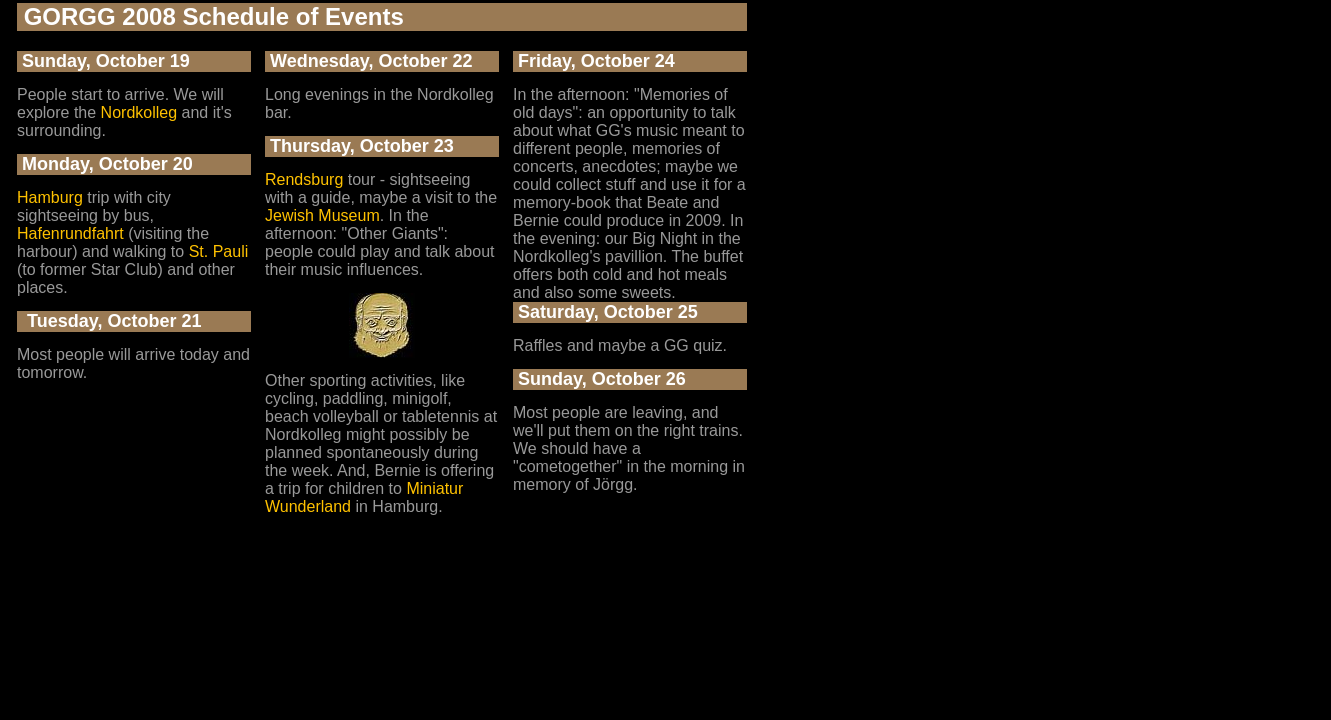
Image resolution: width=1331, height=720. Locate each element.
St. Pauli (219, 251)
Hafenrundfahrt (70, 233)
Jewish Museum (322, 215)
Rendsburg (304, 179)
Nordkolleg (139, 112)
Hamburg (50, 197)
